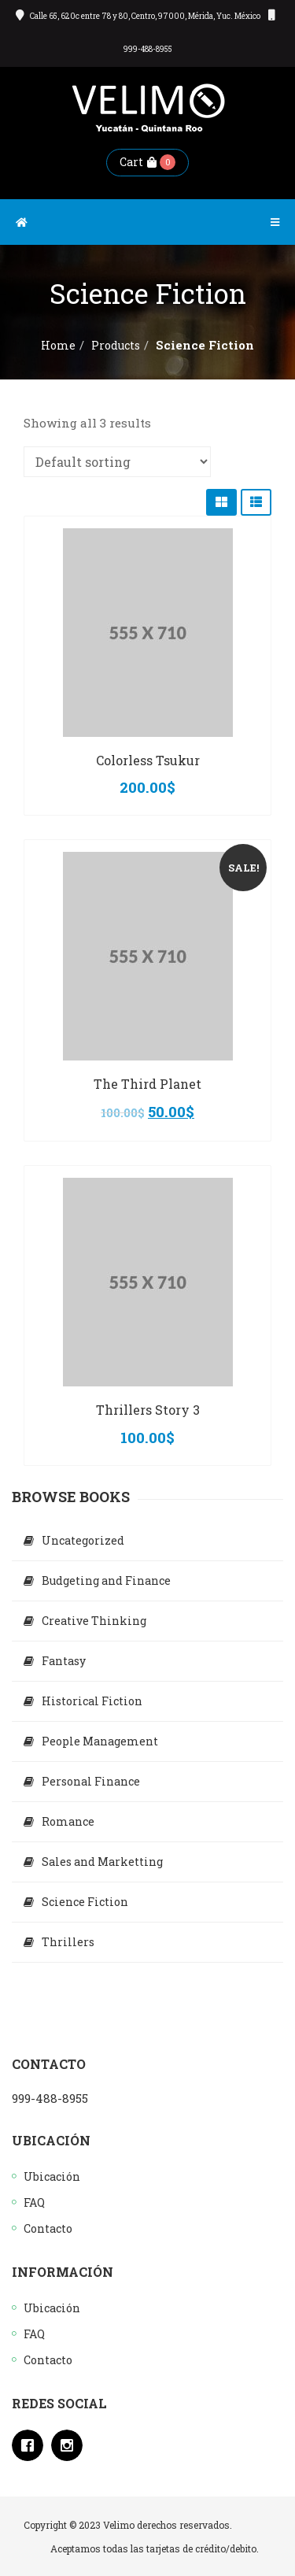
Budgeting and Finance (106, 1580)
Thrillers (68, 1941)
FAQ (34, 2202)
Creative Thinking (94, 1620)
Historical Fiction (92, 1700)
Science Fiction (85, 1901)
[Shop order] (117, 461)
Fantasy (64, 1660)
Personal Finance (91, 1781)
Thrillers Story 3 (148, 1409)
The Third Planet (147, 1083)
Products (115, 345)
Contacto (48, 2228)
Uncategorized (83, 1540)
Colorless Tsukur (148, 760)
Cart (138, 161)
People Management (100, 1741)
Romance (68, 1821)
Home (58, 345)
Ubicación (52, 2176)
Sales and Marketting (102, 1861)
